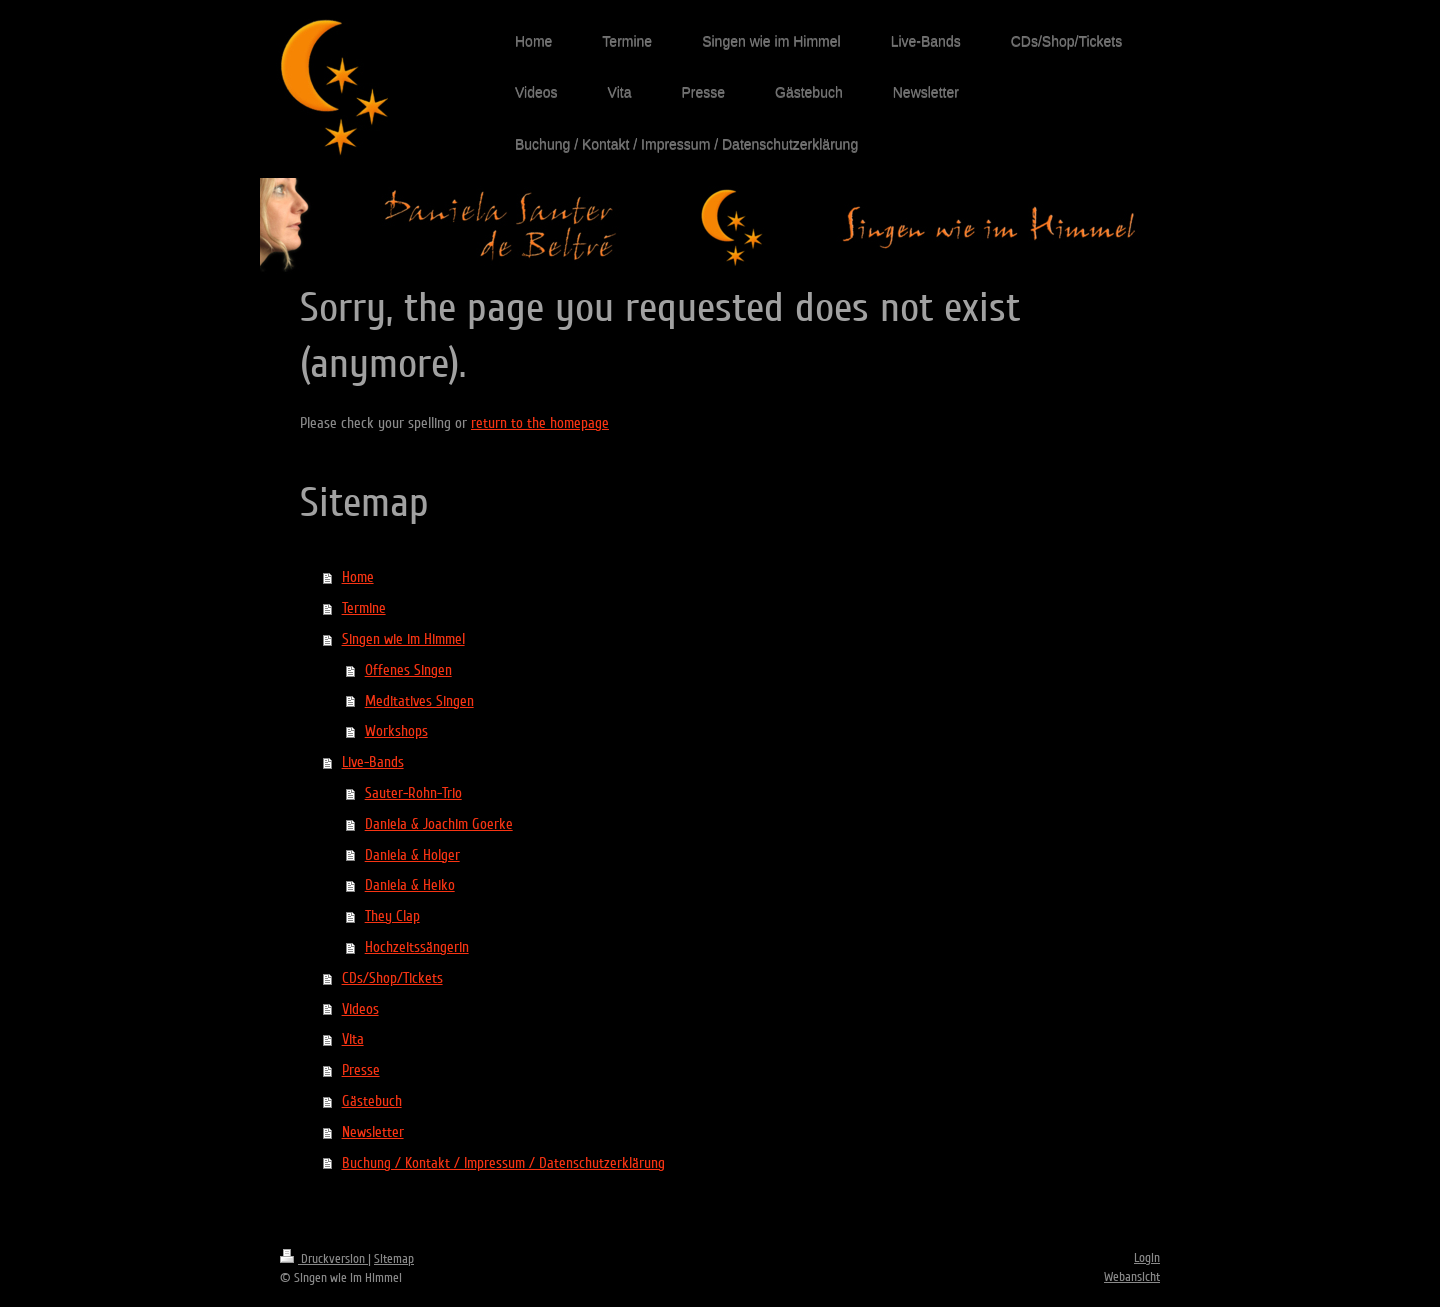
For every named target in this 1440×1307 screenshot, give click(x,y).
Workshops (396, 731)
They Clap (392, 916)
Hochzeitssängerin (417, 947)
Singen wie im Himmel (403, 639)
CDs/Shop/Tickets (392, 978)
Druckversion (324, 1259)
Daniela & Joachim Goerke (439, 824)
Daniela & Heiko (410, 885)
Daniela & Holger (412, 855)
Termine (364, 608)
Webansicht (1132, 1277)
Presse (361, 1070)
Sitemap (394, 1259)
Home (358, 577)
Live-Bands (373, 762)
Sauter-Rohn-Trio (413, 793)
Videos (360, 1009)
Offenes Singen (408, 670)
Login (1147, 1258)
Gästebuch (372, 1101)
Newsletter (373, 1132)
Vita (353, 1039)
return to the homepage (540, 423)
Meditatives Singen (419, 701)
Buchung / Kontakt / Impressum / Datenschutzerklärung (503, 1163)
